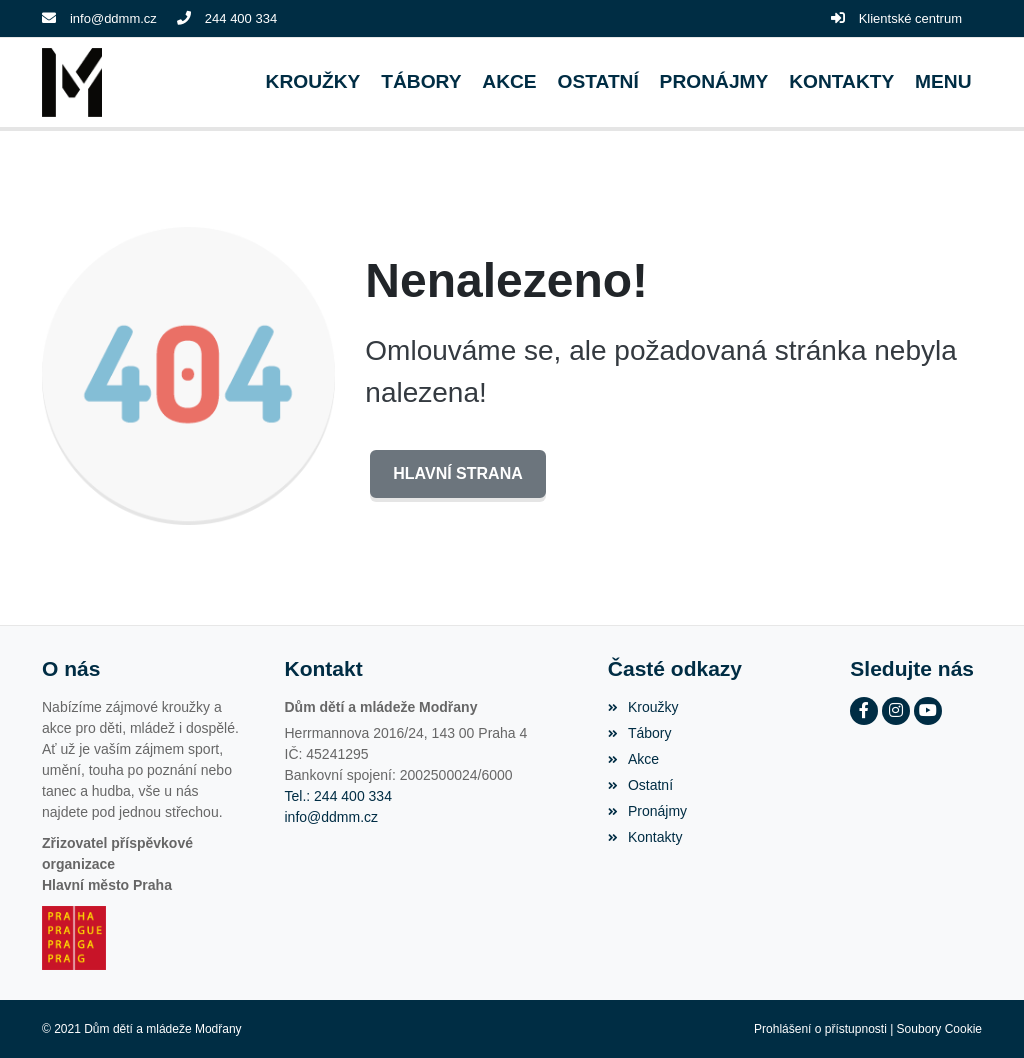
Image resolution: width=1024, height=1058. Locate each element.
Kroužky (643, 707)
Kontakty (645, 837)
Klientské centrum (910, 18)
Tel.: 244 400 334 (338, 796)
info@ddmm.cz (113, 18)
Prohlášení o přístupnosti (820, 1029)
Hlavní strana (457, 473)
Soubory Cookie (939, 1029)
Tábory (640, 733)
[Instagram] (896, 711)
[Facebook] (864, 711)
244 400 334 (241, 18)
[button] (943, 82)
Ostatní (640, 785)
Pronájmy (647, 811)
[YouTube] (928, 711)
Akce (633, 759)
